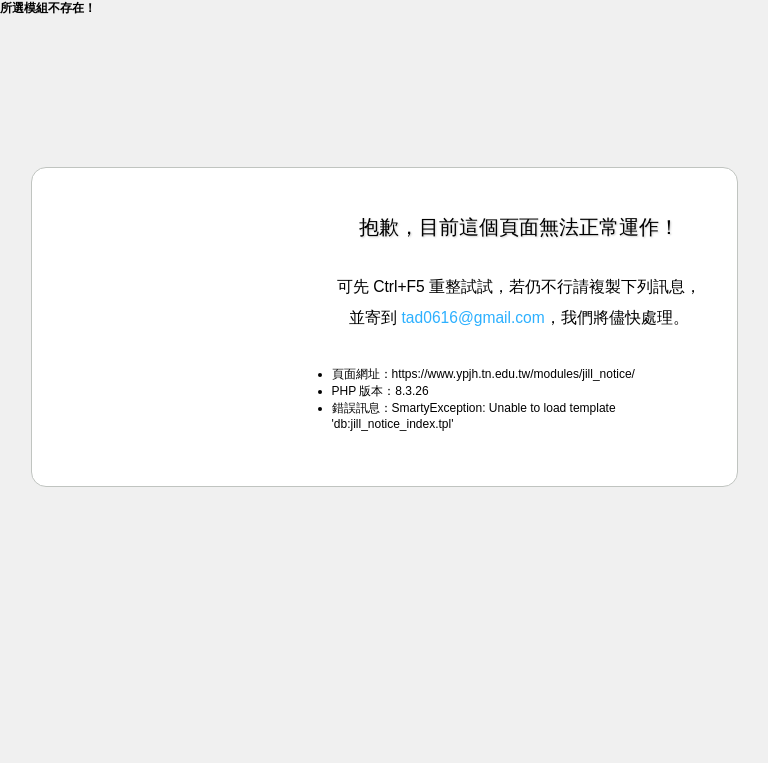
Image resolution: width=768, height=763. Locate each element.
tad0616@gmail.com (473, 317)
